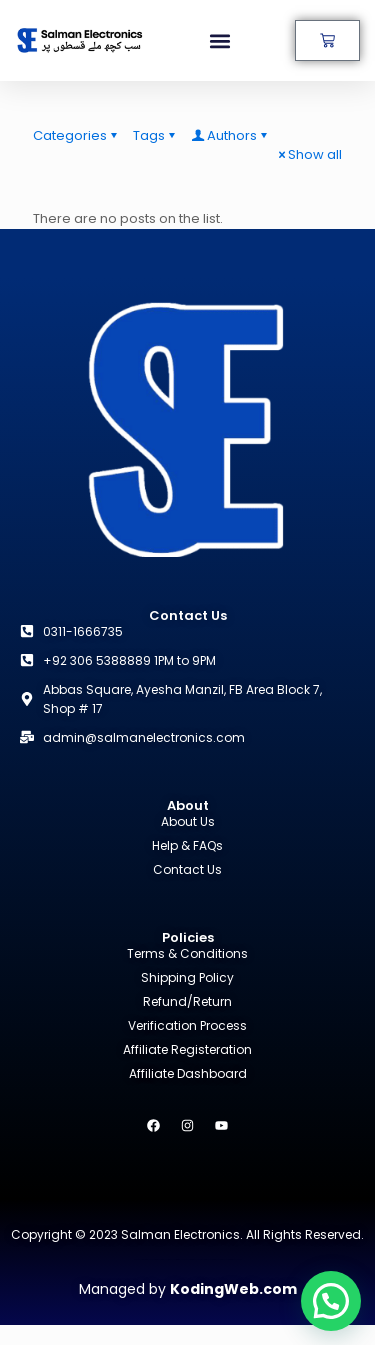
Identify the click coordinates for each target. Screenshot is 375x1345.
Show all (308, 154)
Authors (230, 135)
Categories (76, 135)
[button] (220, 40)
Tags (155, 135)
